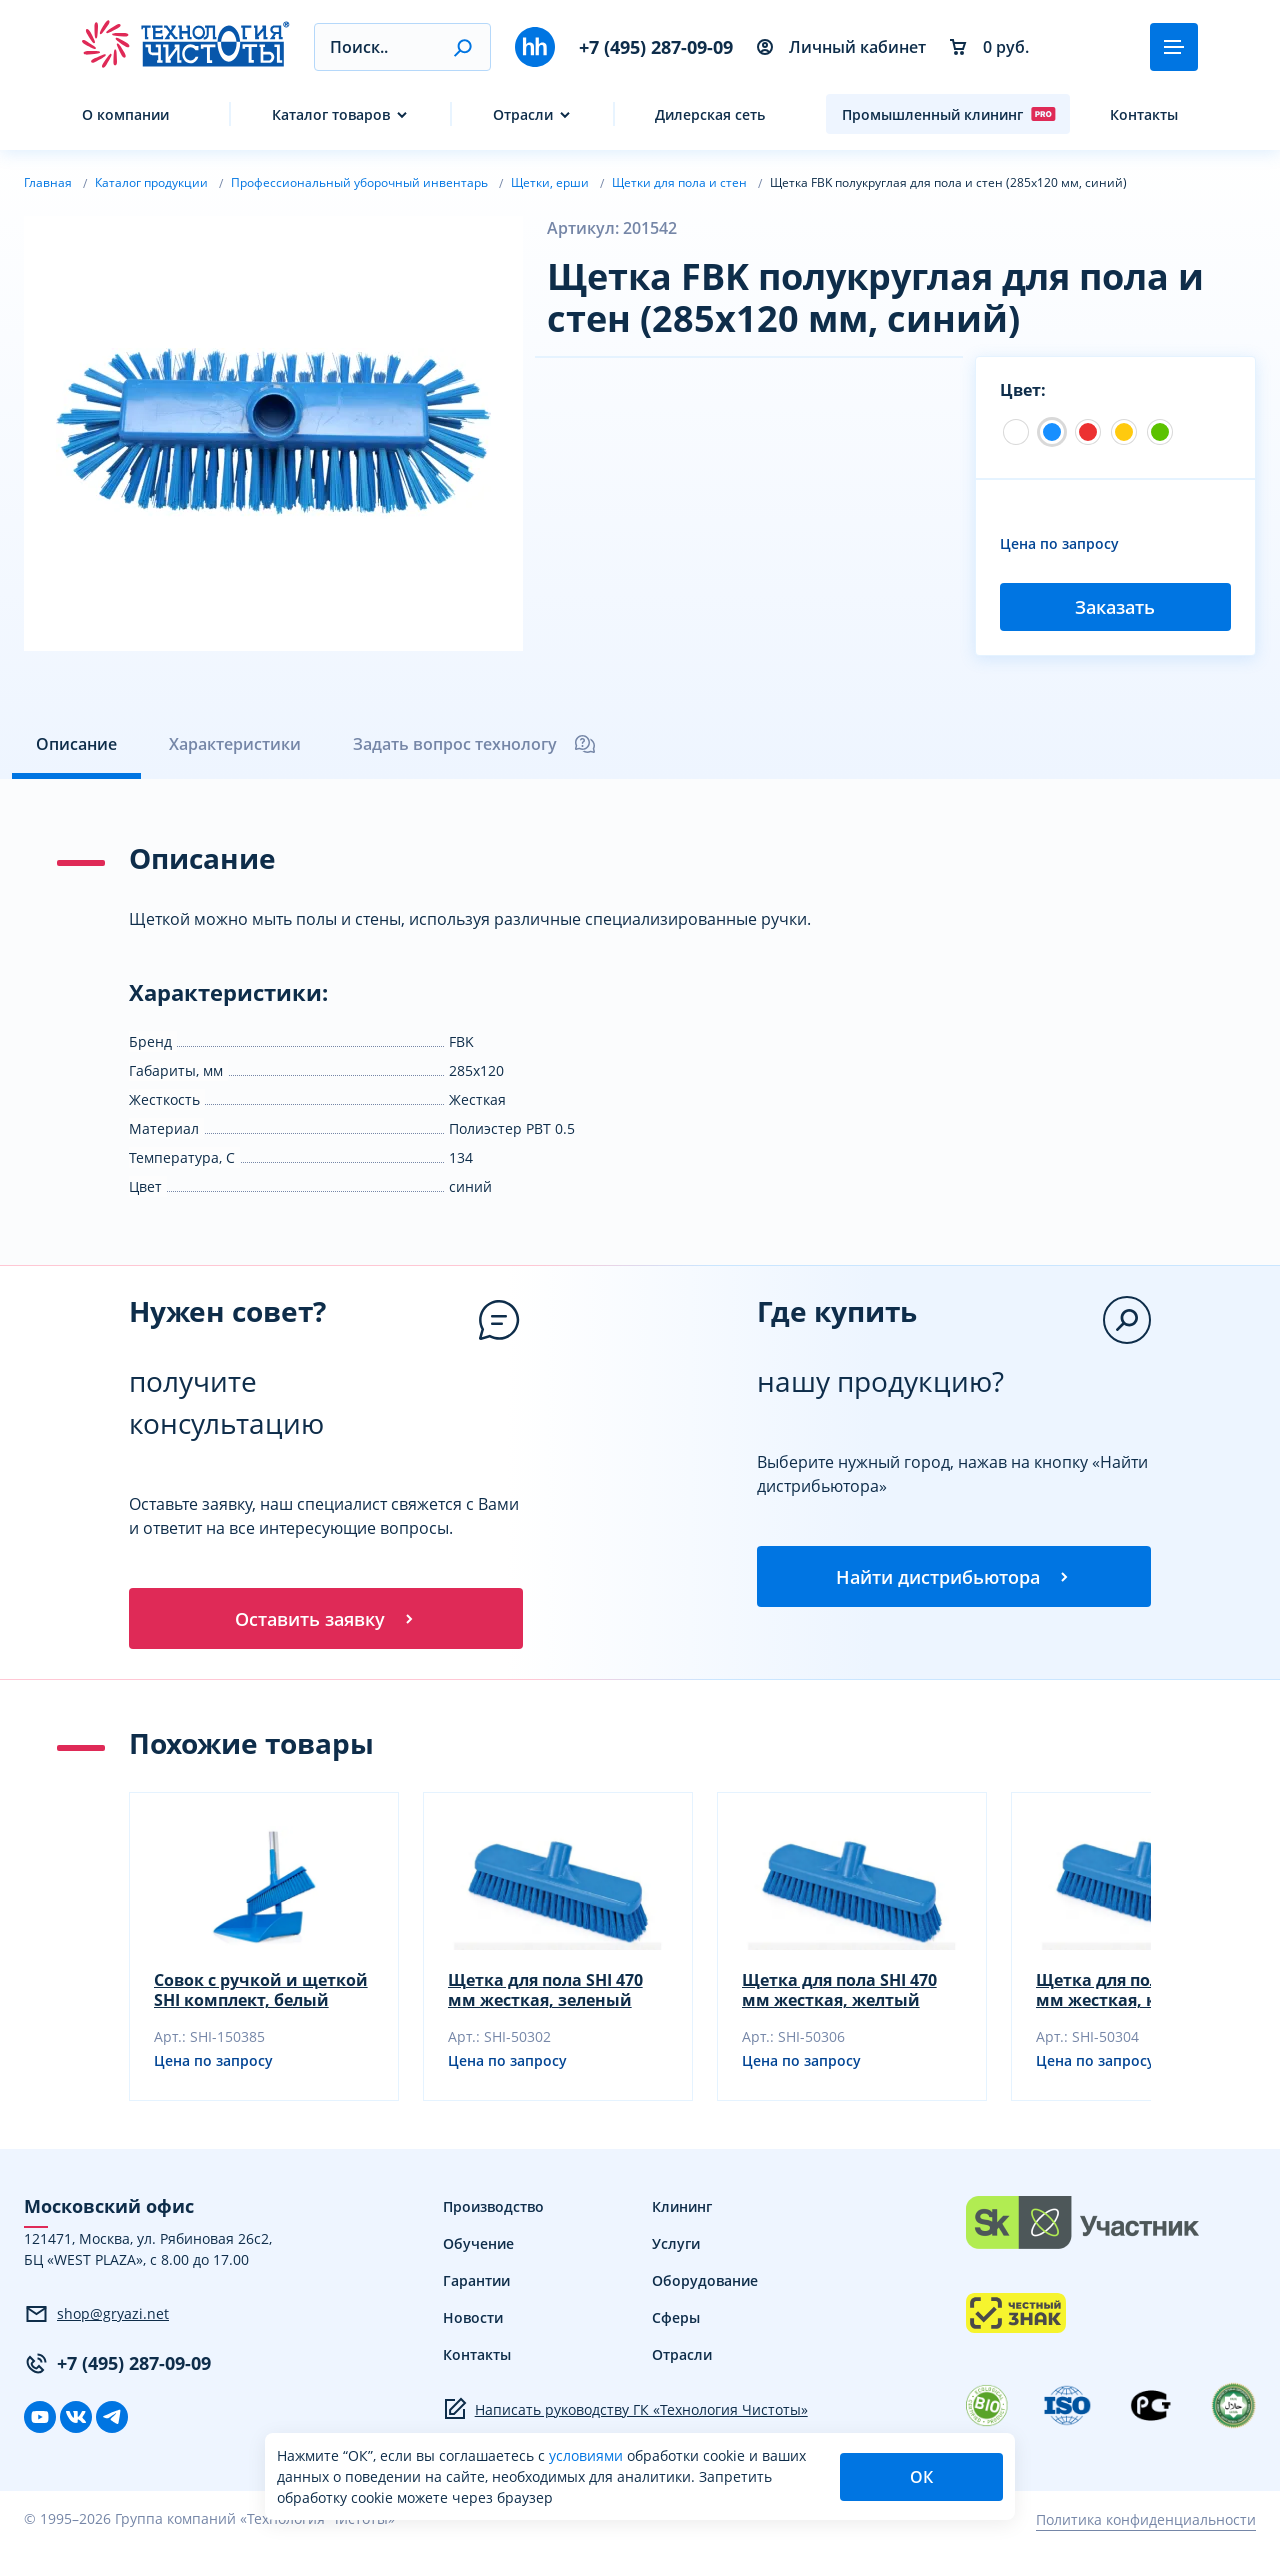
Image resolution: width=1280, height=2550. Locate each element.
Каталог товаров (331, 114)
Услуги (676, 2246)
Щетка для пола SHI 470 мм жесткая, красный (1133, 1993)
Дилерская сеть (710, 114)
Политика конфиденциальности (1146, 2522)
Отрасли (523, 114)
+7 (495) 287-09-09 (656, 47)
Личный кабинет (841, 47)
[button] (462, 47)
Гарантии (476, 2283)
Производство (493, 2209)
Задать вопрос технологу (475, 744)
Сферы (676, 2320)
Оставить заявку (326, 1620)
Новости (473, 2320)
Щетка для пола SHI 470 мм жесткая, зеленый (545, 1993)
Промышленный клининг (949, 114)
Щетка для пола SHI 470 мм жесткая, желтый (839, 1993)
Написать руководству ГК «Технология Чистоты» (625, 2412)
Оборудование (705, 2283)
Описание (76, 744)
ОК (921, 2477)
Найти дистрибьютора (954, 1578)
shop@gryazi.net (96, 2317)
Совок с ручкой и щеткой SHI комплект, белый (261, 1993)
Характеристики (235, 744)
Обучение (478, 2246)
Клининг (682, 2209)
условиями (588, 2455)
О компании (125, 114)
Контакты (1144, 114)
